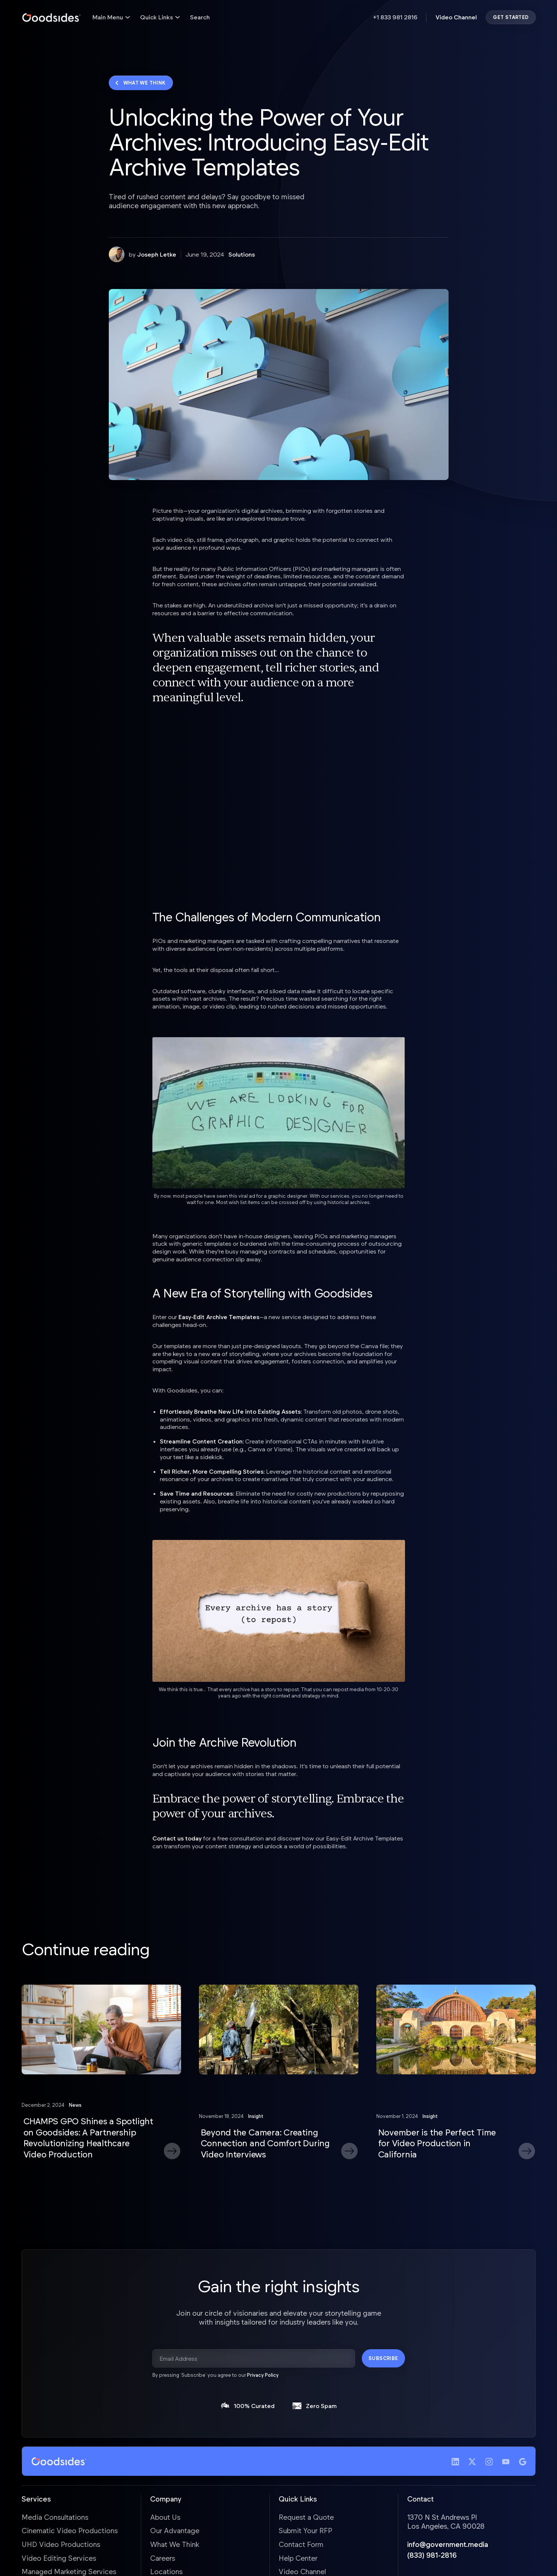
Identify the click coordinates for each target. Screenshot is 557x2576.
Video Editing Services (59, 2558)
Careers (162, 2558)
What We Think (174, 2544)
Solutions (241, 254)
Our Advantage (174, 2530)
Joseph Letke (156, 254)
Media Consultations (55, 2517)
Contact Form (301, 2544)
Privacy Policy (263, 2375)
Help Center (298, 2558)
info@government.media (447, 2544)
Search (200, 16)
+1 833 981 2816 (395, 16)
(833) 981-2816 (432, 2555)
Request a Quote (306, 2517)
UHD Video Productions (61, 2544)
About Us (165, 2517)
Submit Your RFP (305, 2530)
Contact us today (177, 1838)
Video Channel (456, 16)
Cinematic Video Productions (70, 2530)
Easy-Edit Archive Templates (218, 1316)
